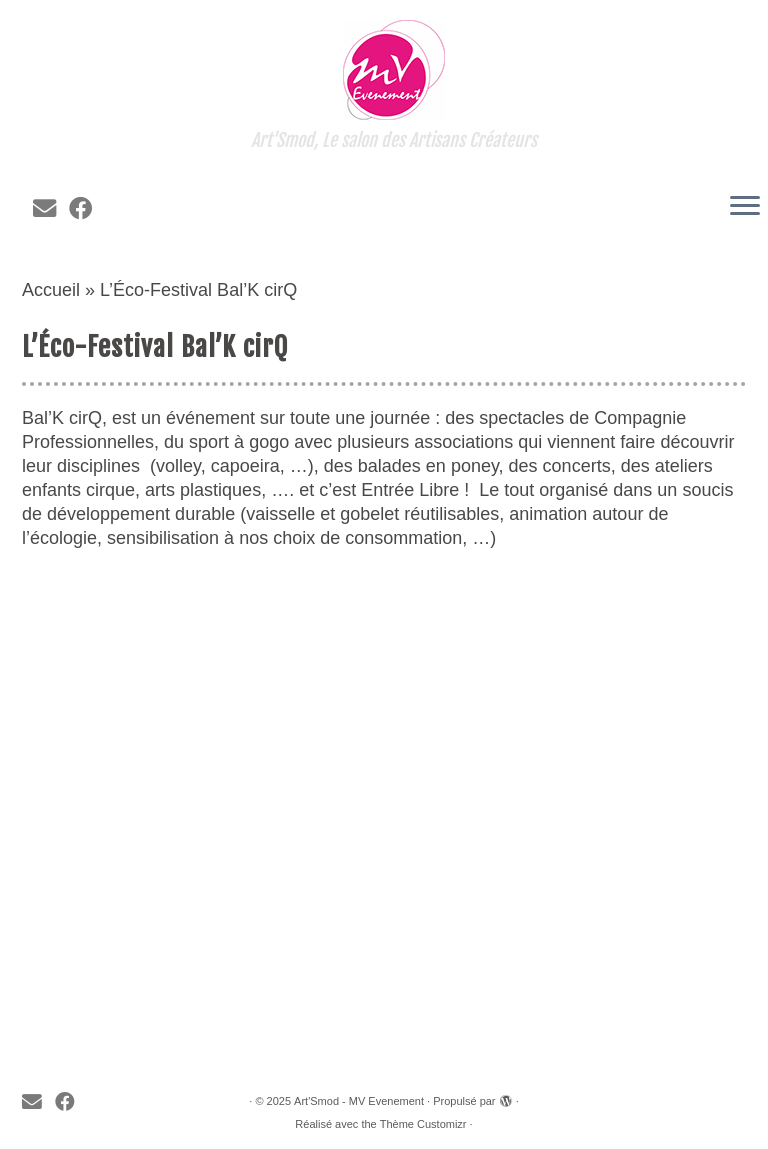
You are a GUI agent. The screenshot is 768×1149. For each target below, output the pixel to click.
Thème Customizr (423, 1124)
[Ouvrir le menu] (745, 207)
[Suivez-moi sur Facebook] (87, 209)
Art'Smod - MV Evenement (359, 1101)
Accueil (51, 290)
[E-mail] (51, 209)
